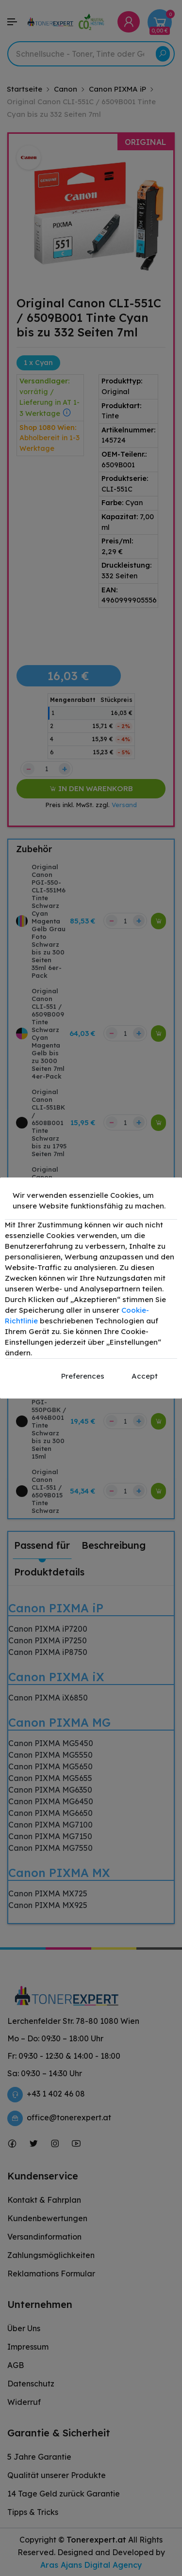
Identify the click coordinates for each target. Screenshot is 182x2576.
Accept (145, 1376)
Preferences (82, 1376)
